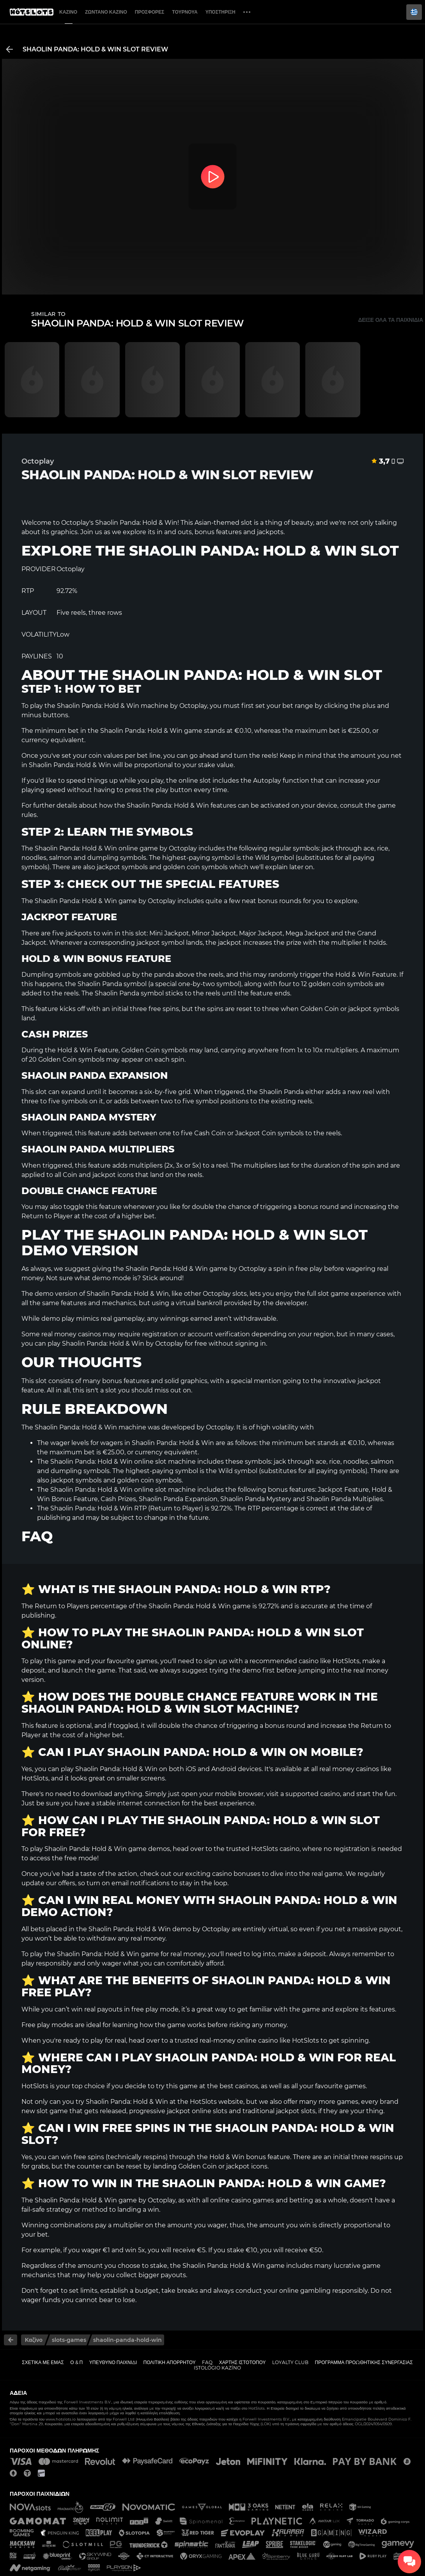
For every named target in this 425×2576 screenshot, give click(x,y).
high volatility (277, 1427)
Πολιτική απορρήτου (169, 2362)
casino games (252, 2200)
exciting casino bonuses (222, 1873)
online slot (195, 780)
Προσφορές (150, 12)
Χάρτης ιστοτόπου (242, 2362)
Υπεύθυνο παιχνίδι (113, 2362)
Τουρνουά (184, 12)
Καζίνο (68, 12)
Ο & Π (76, 2362)
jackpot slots (295, 2111)
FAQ (207, 2362)
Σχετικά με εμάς (43, 2362)
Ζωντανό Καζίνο (106, 12)
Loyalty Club (290, 2362)
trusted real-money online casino (226, 2040)
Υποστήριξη (220, 12)
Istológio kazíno (217, 2368)
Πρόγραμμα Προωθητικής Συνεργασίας (364, 2362)
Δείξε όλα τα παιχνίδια (390, 319)
